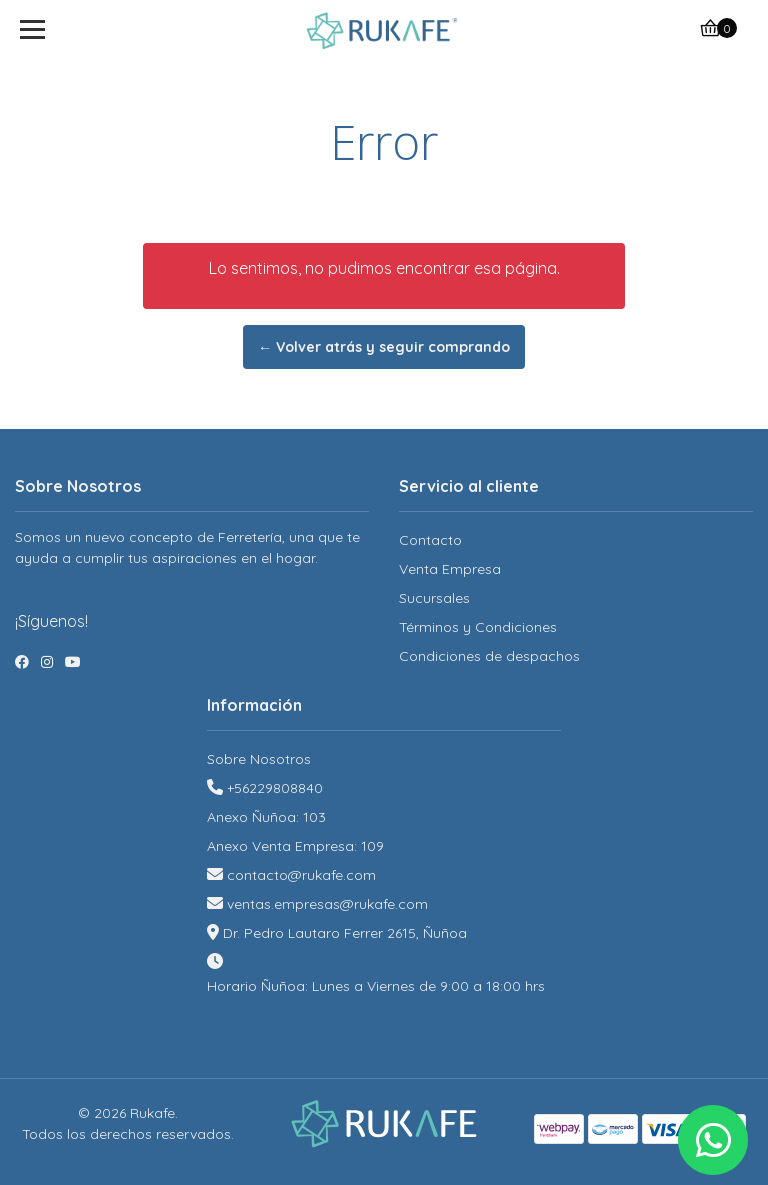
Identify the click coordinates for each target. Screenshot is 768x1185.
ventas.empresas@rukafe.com (327, 904)
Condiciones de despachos (489, 656)
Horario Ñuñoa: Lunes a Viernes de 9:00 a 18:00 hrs (376, 986)
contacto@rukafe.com (301, 875)
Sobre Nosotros (259, 759)
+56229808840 (275, 788)
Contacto (430, 540)
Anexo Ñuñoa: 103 (266, 817)
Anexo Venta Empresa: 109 (295, 846)
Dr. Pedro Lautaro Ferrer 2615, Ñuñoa (345, 933)
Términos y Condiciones (478, 627)
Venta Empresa (450, 569)
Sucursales (434, 598)
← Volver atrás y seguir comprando (384, 347)
